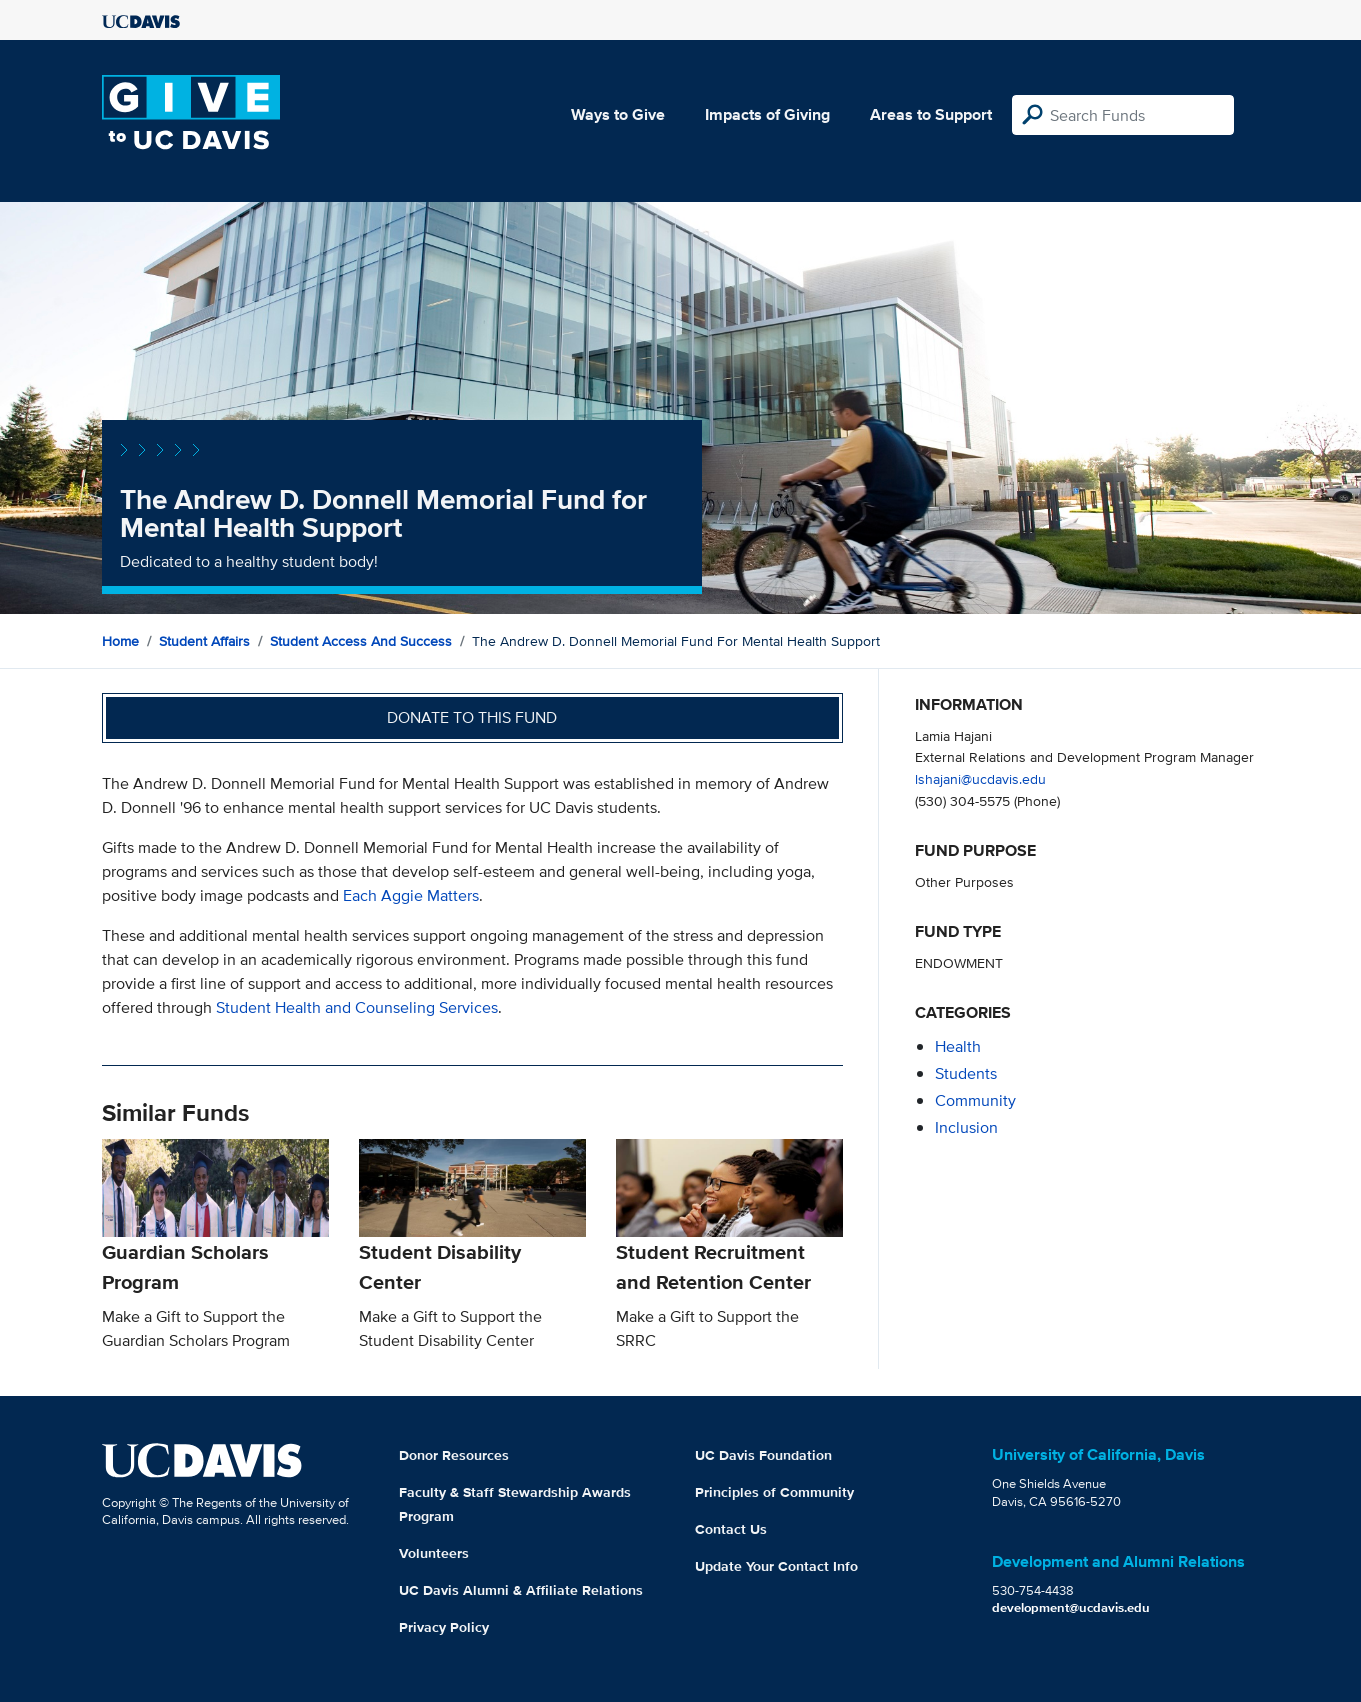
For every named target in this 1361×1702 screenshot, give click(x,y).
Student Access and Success (361, 641)
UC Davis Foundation (763, 1455)
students (966, 1073)
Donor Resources (454, 1455)
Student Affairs (204, 641)
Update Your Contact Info (776, 1566)
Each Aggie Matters (411, 895)
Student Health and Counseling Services (357, 1007)
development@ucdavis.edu (1071, 1607)
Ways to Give (618, 114)
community (975, 1100)
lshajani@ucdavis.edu (980, 778)
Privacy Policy (444, 1627)
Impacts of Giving (767, 114)
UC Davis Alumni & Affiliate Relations (521, 1590)
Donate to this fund (472, 717)
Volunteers (434, 1553)
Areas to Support (931, 114)
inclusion (966, 1127)
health (958, 1046)
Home (120, 641)
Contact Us (731, 1529)
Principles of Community (774, 1492)
